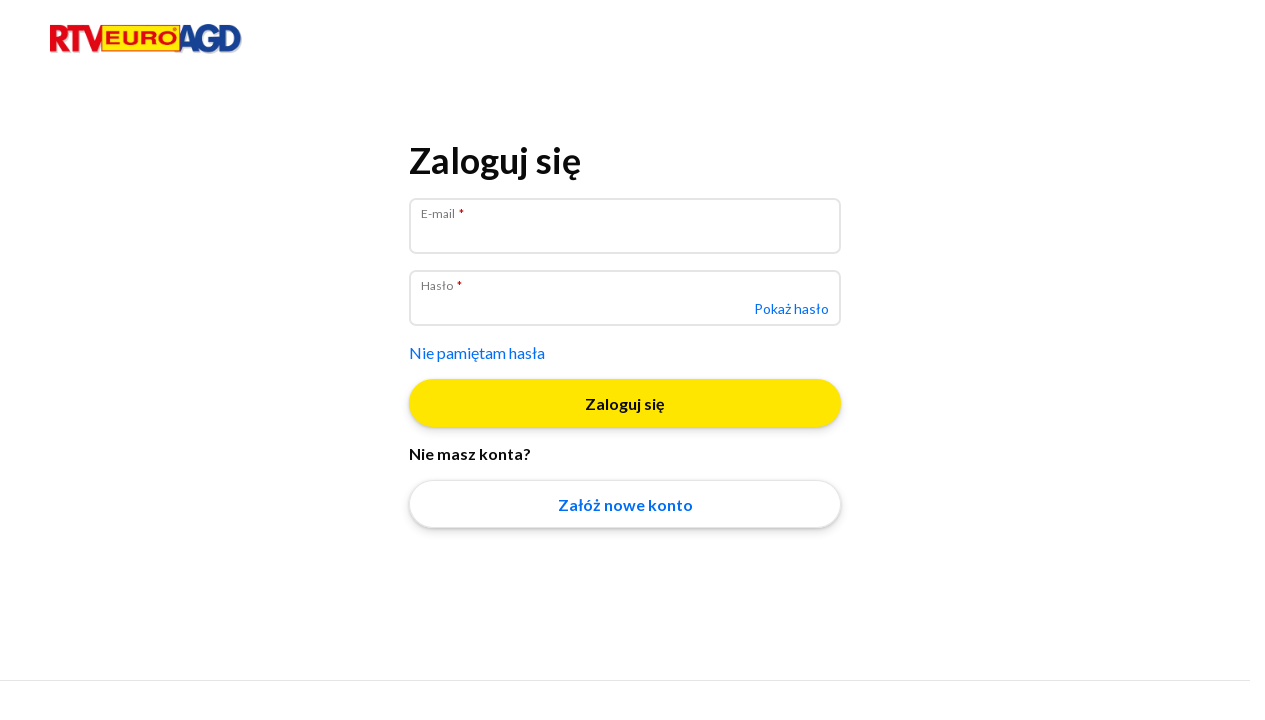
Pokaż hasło (791, 308)
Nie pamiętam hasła (477, 352)
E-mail (439, 213)
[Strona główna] (146, 49)
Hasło (438, 285)
